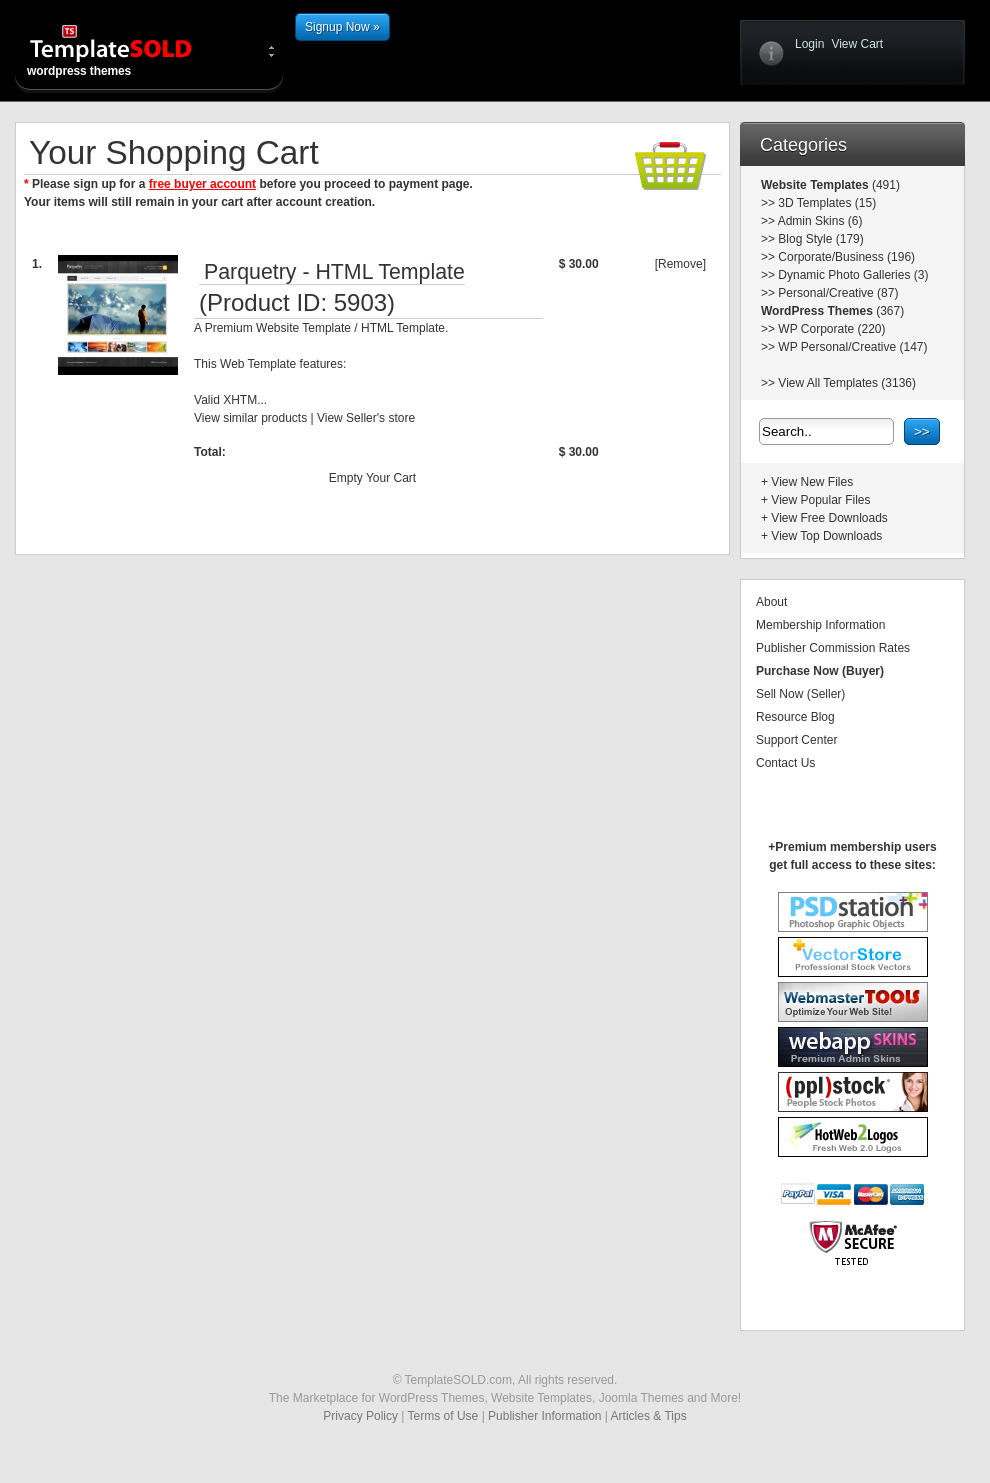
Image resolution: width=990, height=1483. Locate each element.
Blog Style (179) (820, 239)
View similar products (250, 418)
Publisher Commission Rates (833, 648)
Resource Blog (795, 717)
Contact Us (785, 763)
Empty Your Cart (372, 478)
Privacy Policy (360, 1416)
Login (809, 44)
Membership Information (820, 625)
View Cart (857, 44)
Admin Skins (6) (820, 221)
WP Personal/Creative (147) (852, 347)
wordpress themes (127, 50)
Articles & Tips (649, 1416)
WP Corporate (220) (831, 329)
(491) (884, 185)
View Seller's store (366, 418)
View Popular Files (820, 500)
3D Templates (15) (827, 203)
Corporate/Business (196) (846, 257)
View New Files (812, 482)
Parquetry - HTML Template (334, 272)
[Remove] (680, 264)
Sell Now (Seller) (800, 694)
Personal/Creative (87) (838, 293)
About (771, 602)
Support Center (796, 740)
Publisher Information (544, 1416)
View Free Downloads (829, 518)
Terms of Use (443, 1416)
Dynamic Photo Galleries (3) (853, 275)
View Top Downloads (826, 536)
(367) (888, 311)
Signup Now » (342, 27)
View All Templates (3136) (847, 383)
